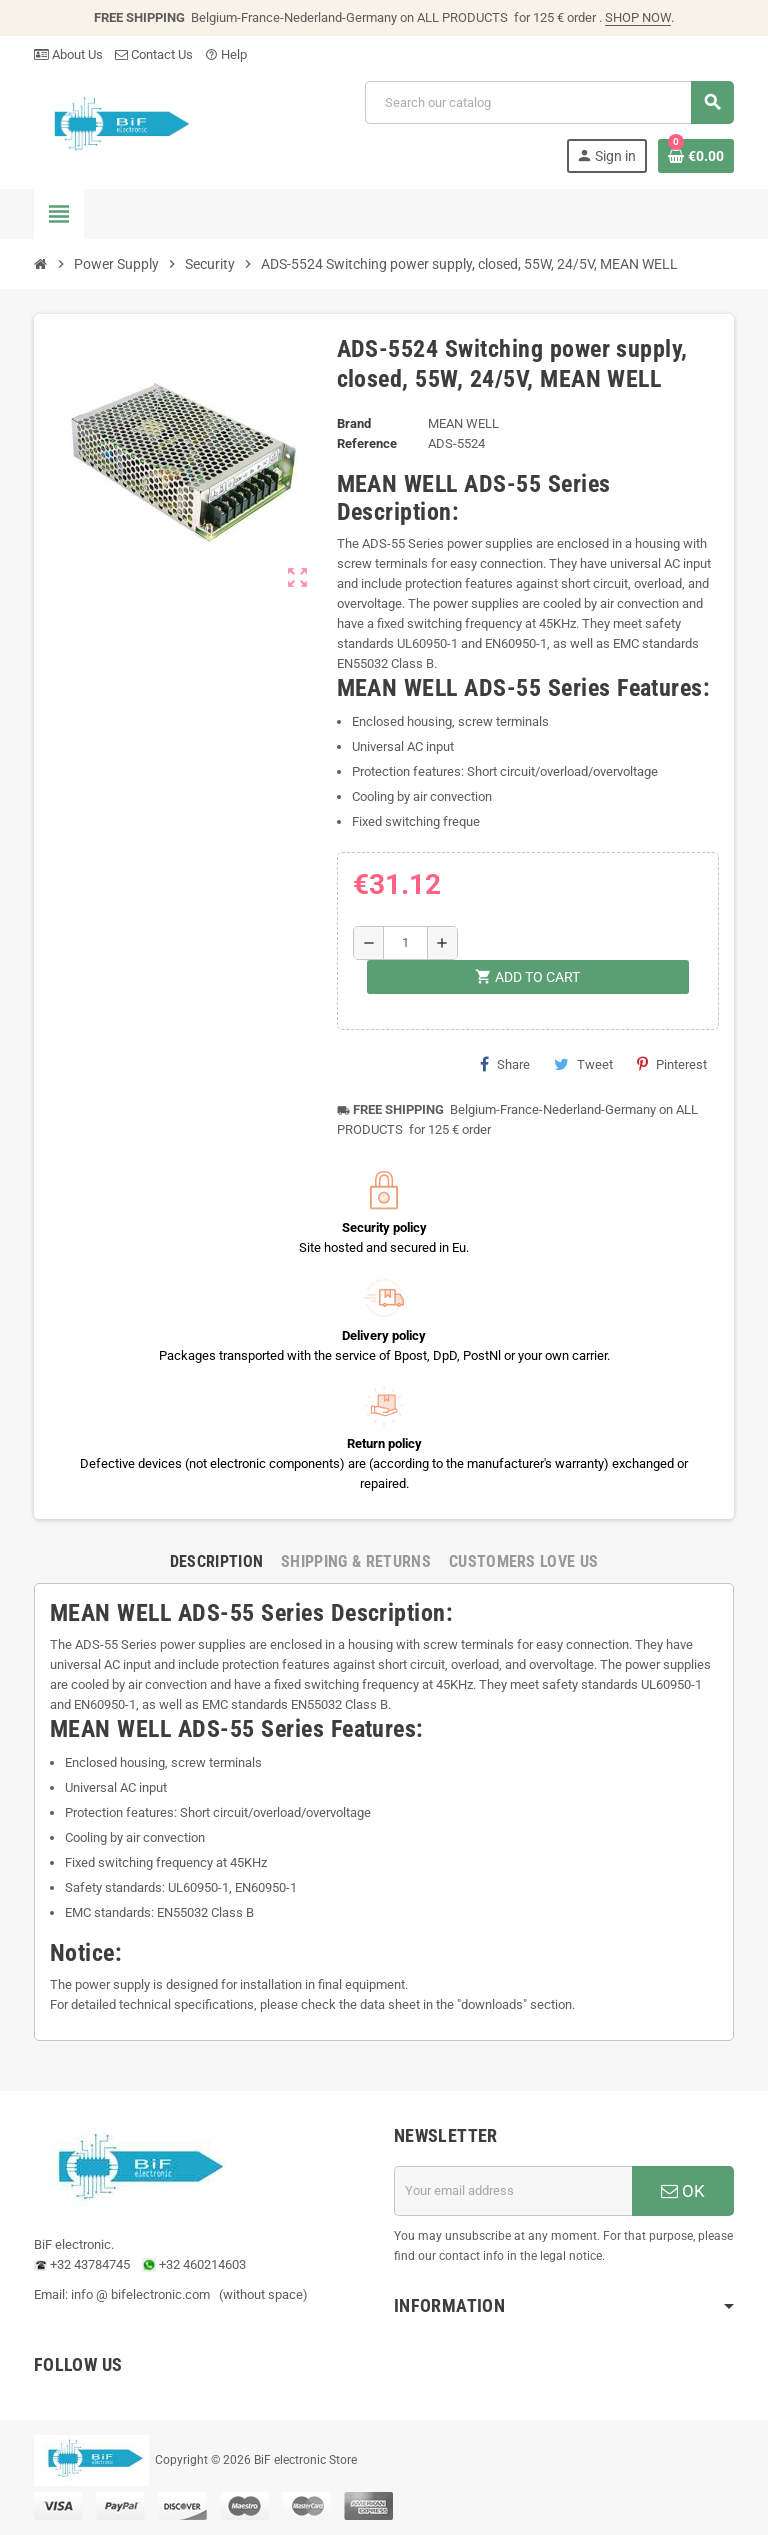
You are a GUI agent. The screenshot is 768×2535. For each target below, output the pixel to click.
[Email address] (513, 2191)
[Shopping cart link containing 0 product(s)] (696, 156)
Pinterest (672, 1064)
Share (505, 1064)
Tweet (583, 1064)
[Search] (549, 102)
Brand (354, 423)
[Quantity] (405, 943)
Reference (367, 443)
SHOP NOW (638, 17)
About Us (68, 54)
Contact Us (154, 54)
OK (683, 2191)
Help (226, 54)
